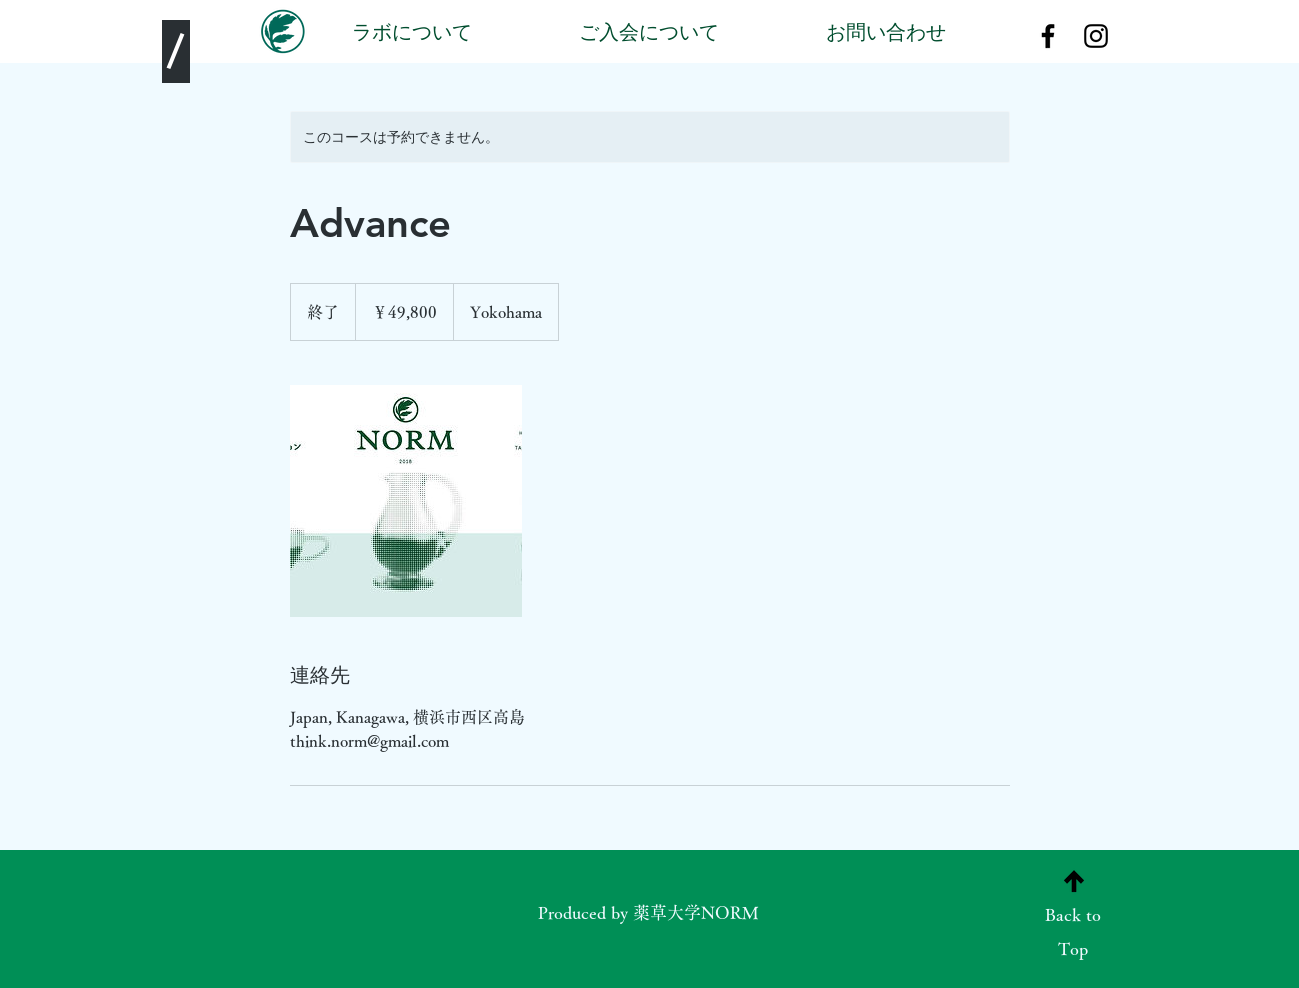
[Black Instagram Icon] (1096, 36)
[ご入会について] (649, 35)
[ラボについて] (412, 35)
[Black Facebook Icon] (1048, 36)
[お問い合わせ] (886, 35)
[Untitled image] (406, 501)
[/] (176, 51)
